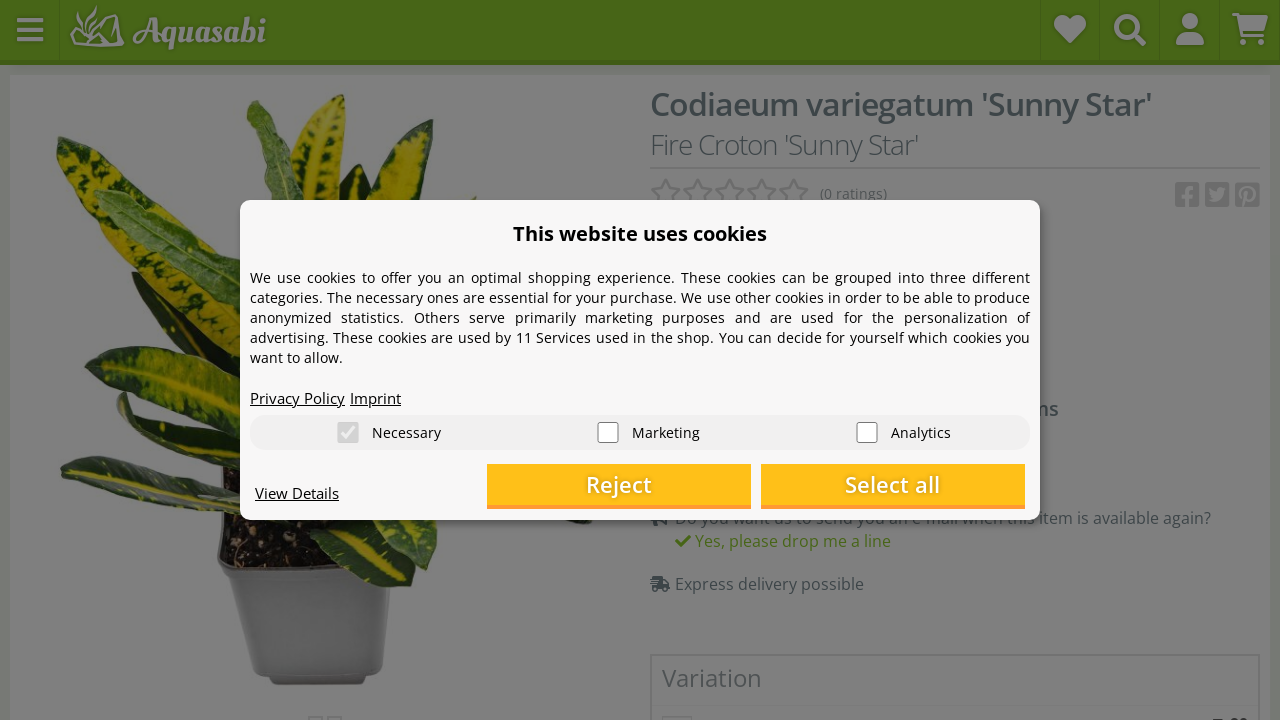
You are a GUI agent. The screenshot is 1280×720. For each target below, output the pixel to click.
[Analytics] (867, 430)
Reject (715, 485)
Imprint (385, 396)
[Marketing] (608, 430)
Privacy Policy (301, 396)
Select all (925, 485)
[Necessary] (348, 430)
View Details (300, 496)
